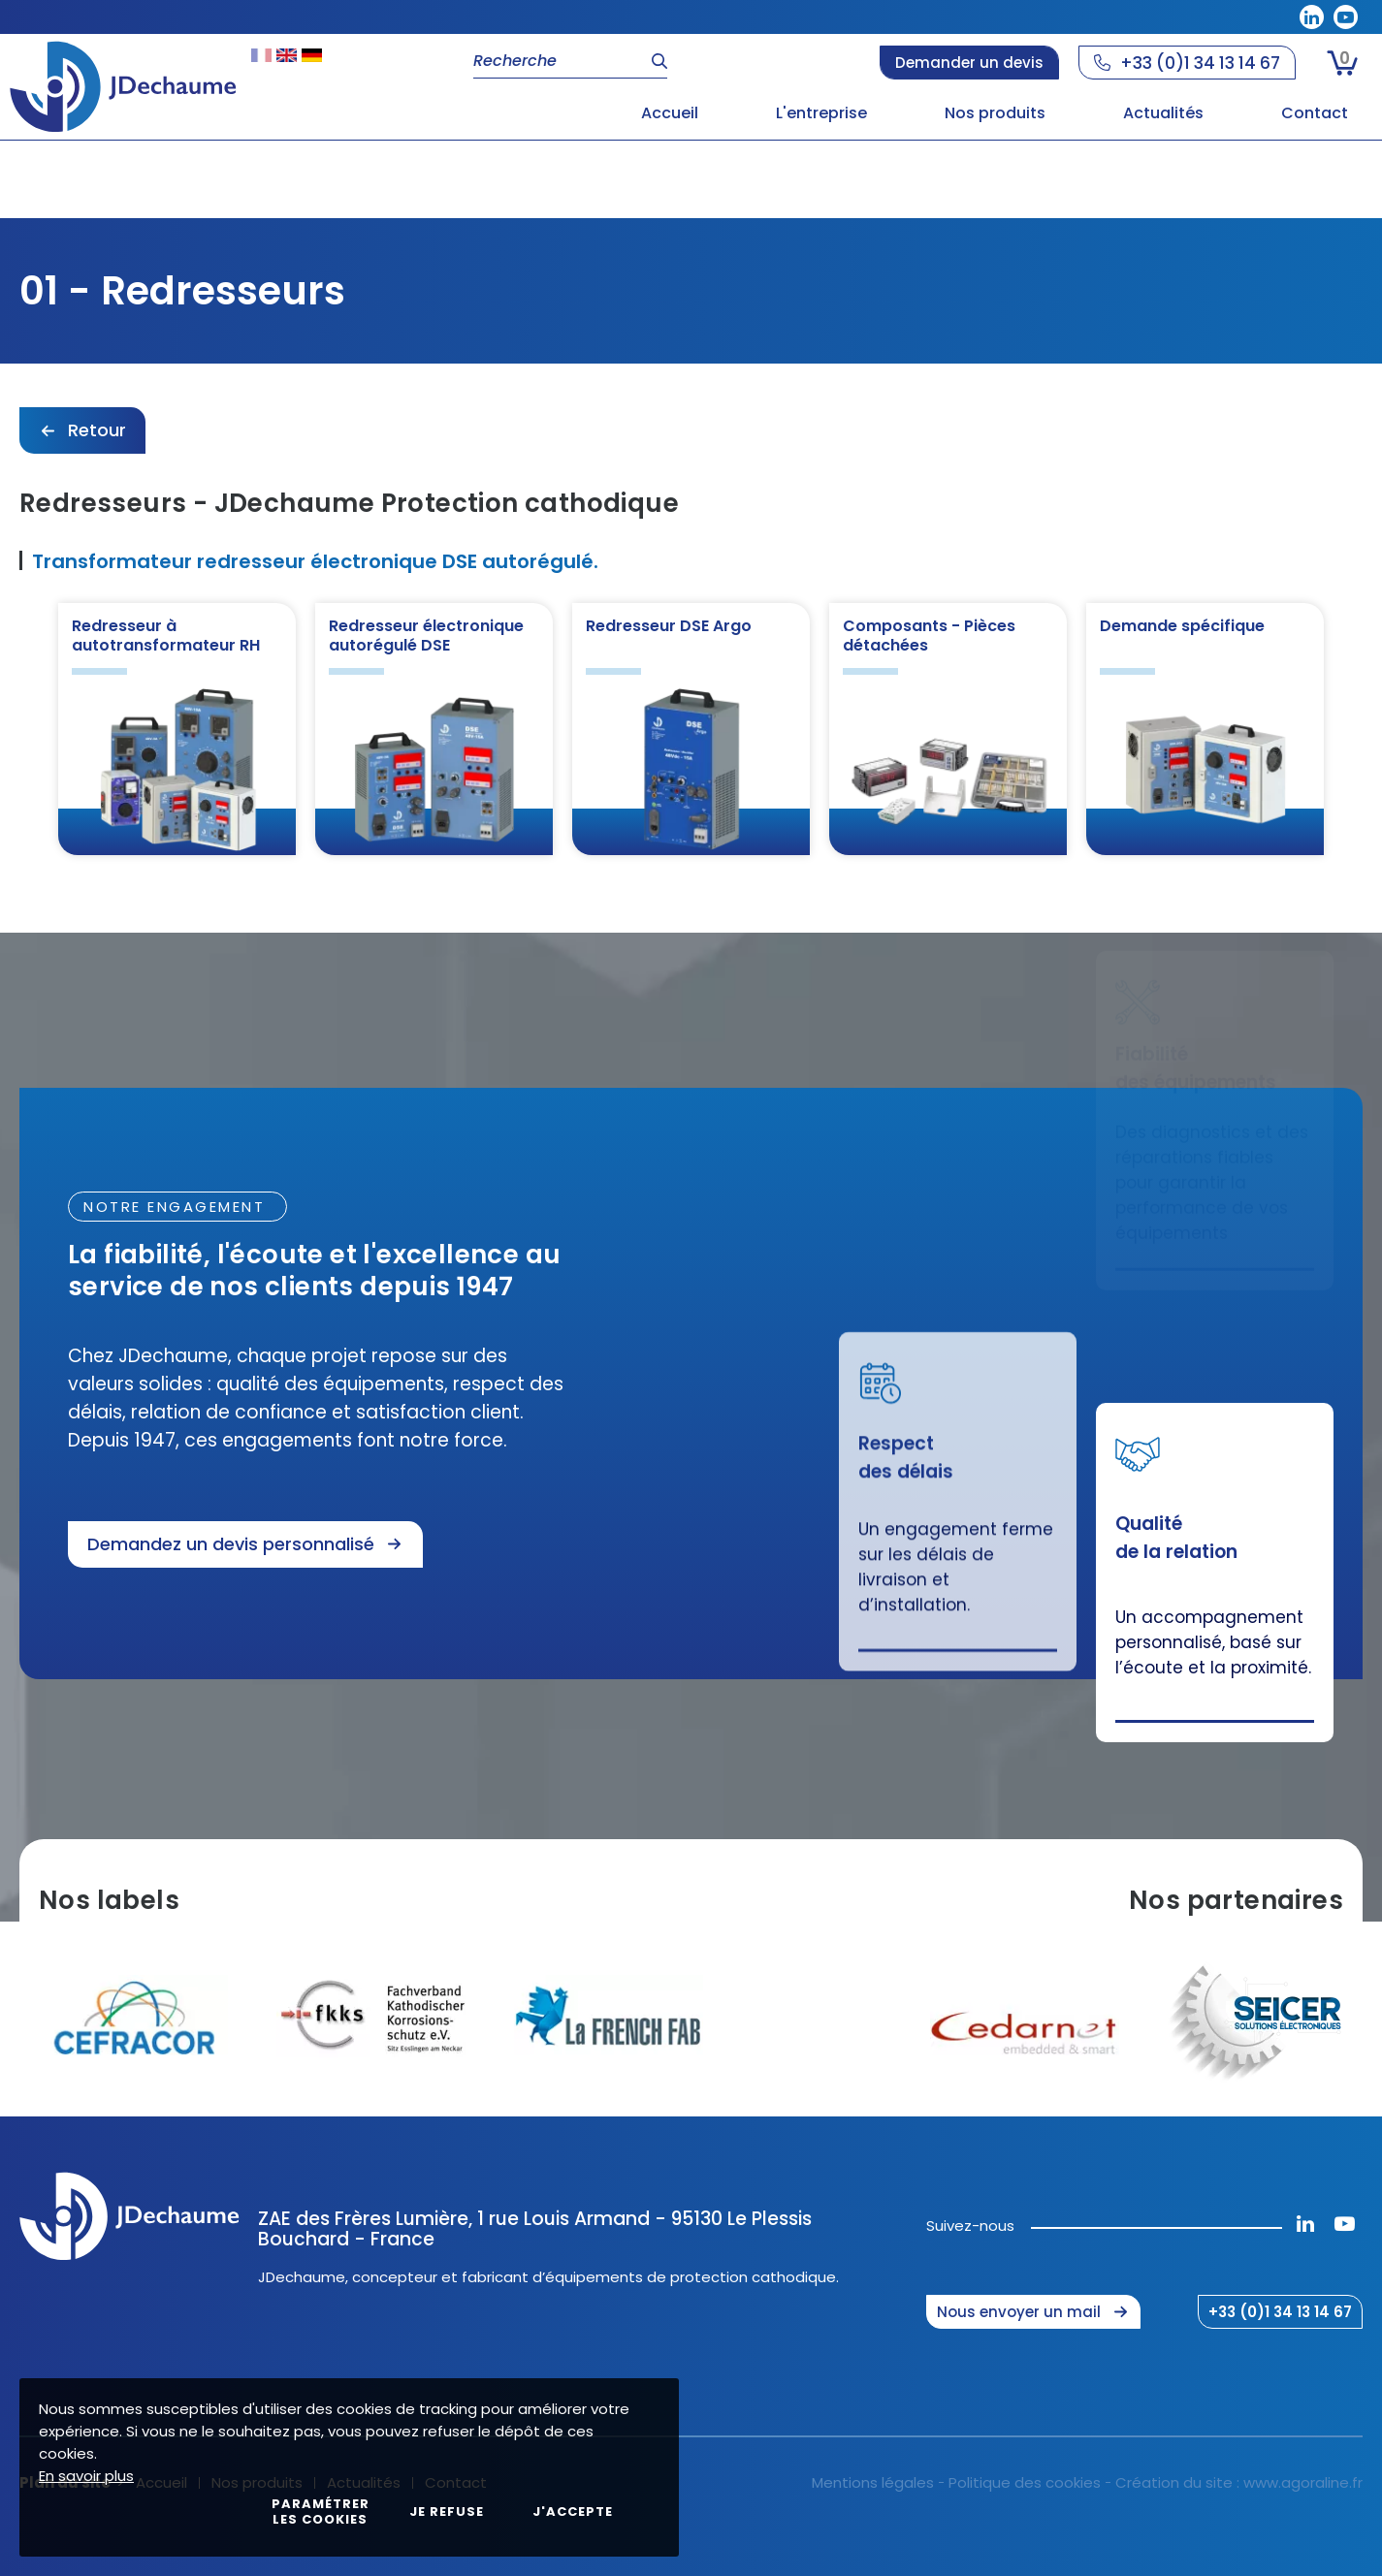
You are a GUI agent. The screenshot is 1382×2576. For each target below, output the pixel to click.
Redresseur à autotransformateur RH (166, 635)
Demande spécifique (1182, 626)
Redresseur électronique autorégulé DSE (426, 635)
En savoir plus (86, 2475)
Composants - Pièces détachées (929, 635)
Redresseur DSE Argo (669, 626)
